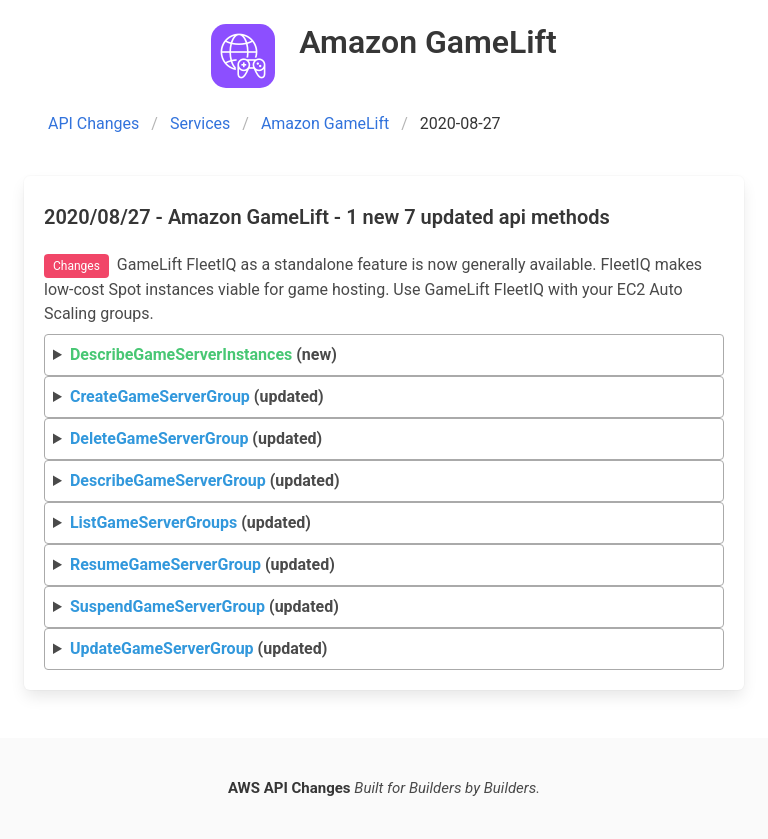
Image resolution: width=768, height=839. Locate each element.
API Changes (93, 123)
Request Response (384, 397)
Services (200, 123)
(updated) (197, 396)
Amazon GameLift (325, 123)
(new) (203, 354)
